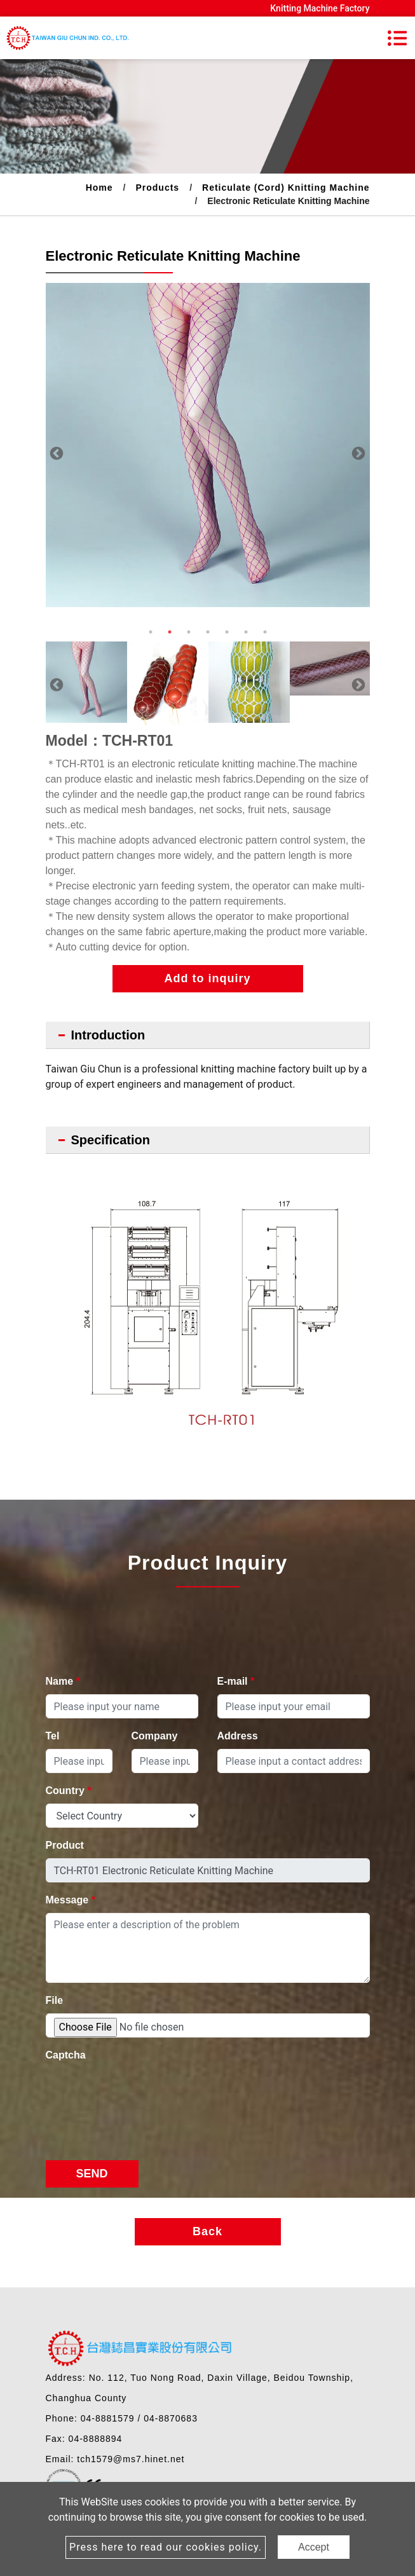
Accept (313, 2547)
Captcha (66, 2055)
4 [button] (207, 632)
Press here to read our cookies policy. (165, 2547)
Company (155, 1735)
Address (237, 1735)
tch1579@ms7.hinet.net (130, 2459)
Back (207, 2231)
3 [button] (188, 632)
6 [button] (246, 632)
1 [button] (150, 632)
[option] (208, 445)
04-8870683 (171, 2418)
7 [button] (265, 632)
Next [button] (357, 452)
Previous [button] (55, 452)
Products (157, 187)
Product (65, 1845)
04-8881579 (108, 2418)
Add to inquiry (208, 978)
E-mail (236, 1681)
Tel (53, 1735)
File (55, 2000)
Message (70, 1899)
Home (99, 187)
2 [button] (169, 632)
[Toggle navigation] (397, 38)
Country (69, 1790)
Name (63, 1681)
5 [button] (227, 632)
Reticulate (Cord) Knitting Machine (285, 187)
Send (92, 2173)
